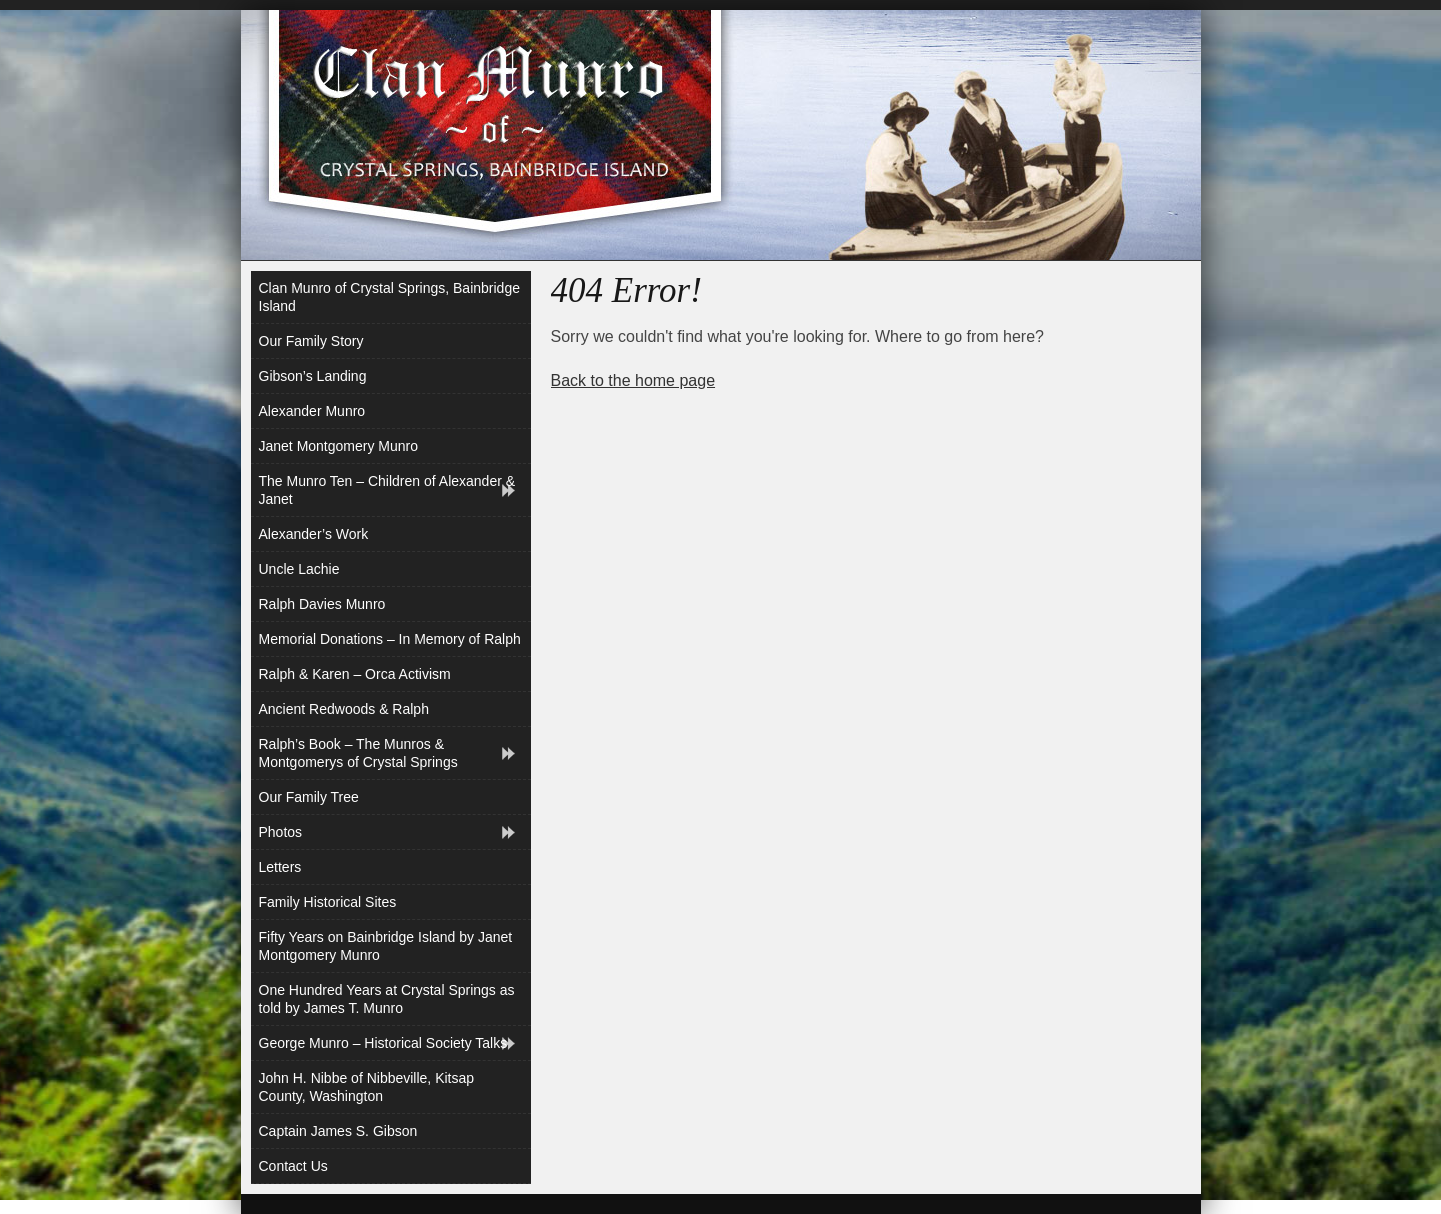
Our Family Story (311, 341)
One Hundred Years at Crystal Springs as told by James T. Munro (387, 999)
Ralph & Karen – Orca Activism (355, 674)
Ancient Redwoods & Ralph (344, 709)
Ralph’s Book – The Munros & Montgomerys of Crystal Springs (358, 753)
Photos (281, 832)
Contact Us (293, 1166)
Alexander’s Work (314, 534)
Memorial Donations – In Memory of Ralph (390, 639)
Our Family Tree (309, 797)
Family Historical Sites (328, 902)
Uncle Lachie (299, 569)
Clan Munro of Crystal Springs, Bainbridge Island (389, 297)
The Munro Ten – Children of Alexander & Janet (387, 490)
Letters (280, 867)
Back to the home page (633, 380)
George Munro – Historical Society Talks (383, 1043)
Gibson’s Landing (313, 376)
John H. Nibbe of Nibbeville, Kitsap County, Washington (367, 1087)
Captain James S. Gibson (338, 1131)
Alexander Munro (312, 411)
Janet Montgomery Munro (339, 446)
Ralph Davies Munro (322, 604)
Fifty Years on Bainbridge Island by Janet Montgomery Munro (386, 946)
